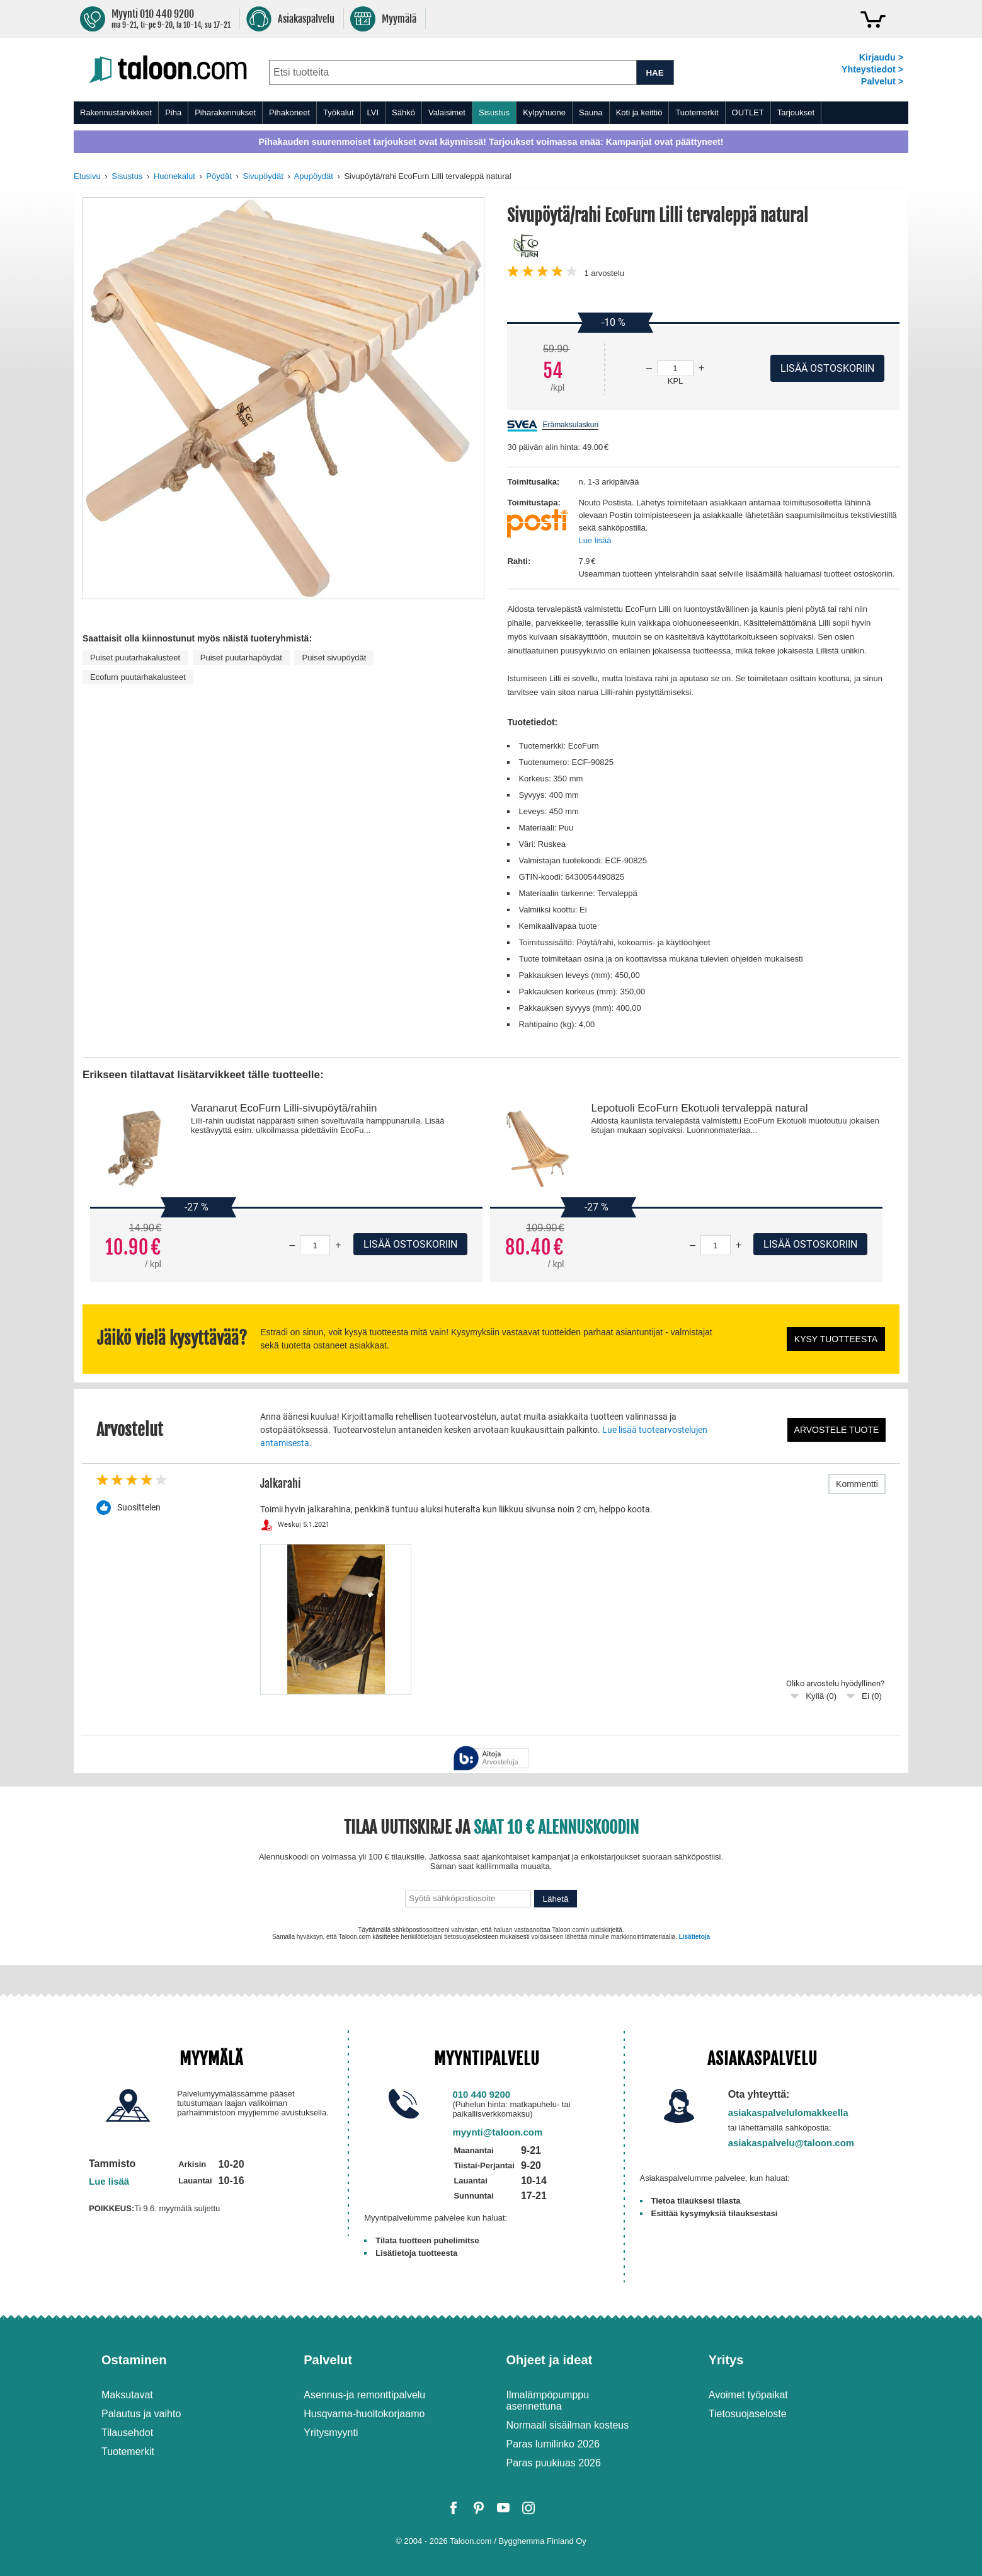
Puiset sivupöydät (334, 657)
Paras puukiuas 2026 (553, 2463)
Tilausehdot (127, 2432)
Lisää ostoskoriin (410, 1244)
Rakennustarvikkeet (116, 112)
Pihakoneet (289, 112)
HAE (654, 73)
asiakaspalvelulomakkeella (788, 2112)
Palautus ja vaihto (141, 2413)
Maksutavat (127, 2394)
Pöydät (218, 176)
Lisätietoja (694, 1936)
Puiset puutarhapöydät (241, 657)
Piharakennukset (225, 112)
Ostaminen (133, 2360)
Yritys (726, 2360)
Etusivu (87, 176)
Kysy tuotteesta (835, 1339)
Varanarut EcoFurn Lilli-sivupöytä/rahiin (284, 1108)
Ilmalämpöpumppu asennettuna (548, 2400)
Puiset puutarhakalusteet (135, 657)
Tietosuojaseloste (748, 2413)
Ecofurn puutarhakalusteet (138, 677)
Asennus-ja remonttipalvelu (364, 2394)
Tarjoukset (795, 112)
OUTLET (748, 112)
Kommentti (857, 1484)
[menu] (491, 112)
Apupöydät (313, 176)
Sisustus (494, 112)
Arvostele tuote (836, 1430)
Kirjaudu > (881, 57)
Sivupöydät (263, 176)
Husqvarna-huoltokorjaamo (364, 2413)
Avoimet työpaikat (748, 2394)
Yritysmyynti (331, 2432)
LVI (373, 112)
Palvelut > (882, 81)
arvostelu (604, 273)
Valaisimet (446, 112)
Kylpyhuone (544, 112)
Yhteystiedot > (872, 69)
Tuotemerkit (696, 112)
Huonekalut (174, 176)
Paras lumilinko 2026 (553, 2444)
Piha (173, 112)
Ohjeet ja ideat (549, 2360)
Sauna (591, 112)
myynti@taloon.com (497, 2132)
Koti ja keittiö (639, 112)
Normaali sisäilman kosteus (567, 2425)
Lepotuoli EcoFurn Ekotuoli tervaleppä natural (699, 1108)
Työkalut (338, 112)
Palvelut (328, 2360)
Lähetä (556, 1899)
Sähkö (403, 112)
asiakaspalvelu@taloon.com (791, 2142)
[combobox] (452, 72)
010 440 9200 (481, 2094)
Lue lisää (594, 540)
